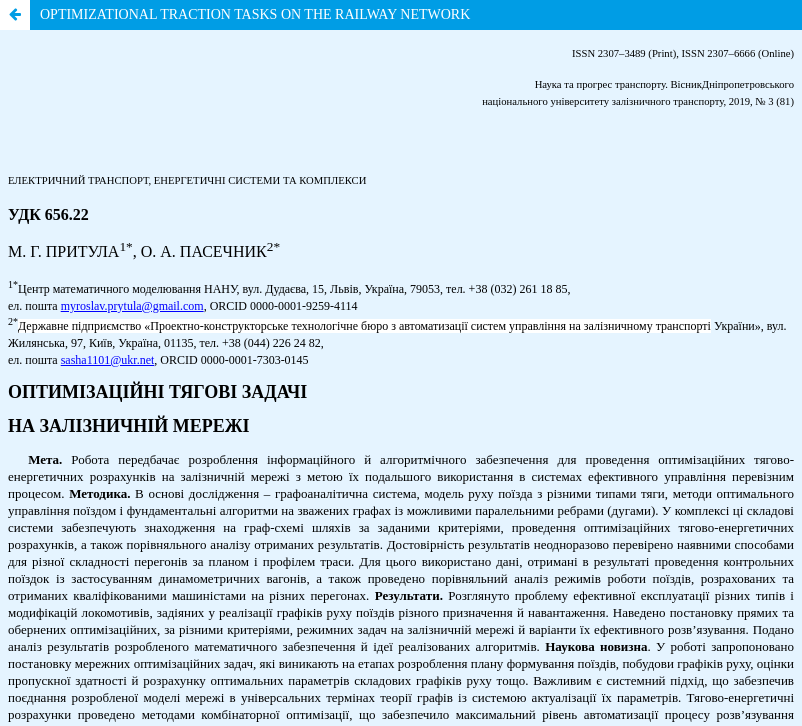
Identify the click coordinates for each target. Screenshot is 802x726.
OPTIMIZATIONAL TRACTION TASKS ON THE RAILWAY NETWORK (255, 14)
